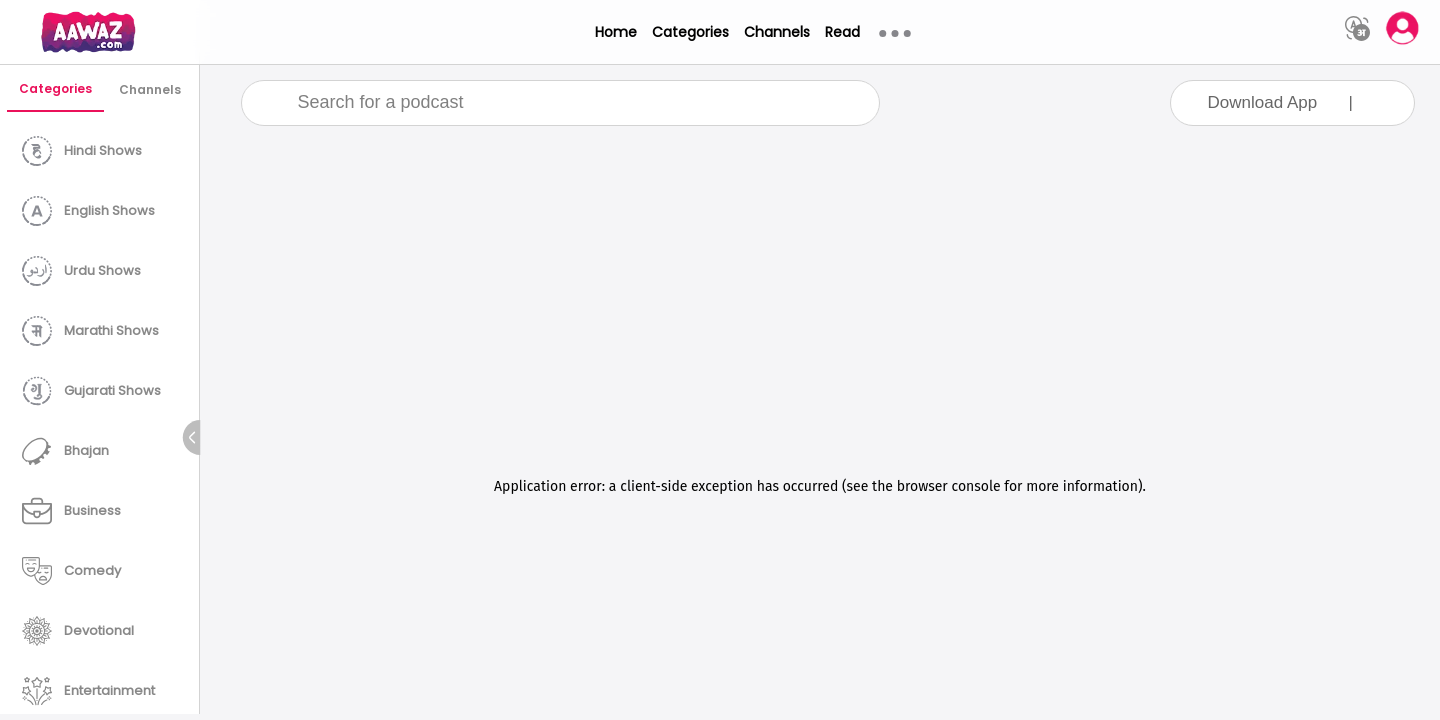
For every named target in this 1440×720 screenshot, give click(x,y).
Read (842, 32)
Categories (690, 32)
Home (616, 32)
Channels (777, 32)
